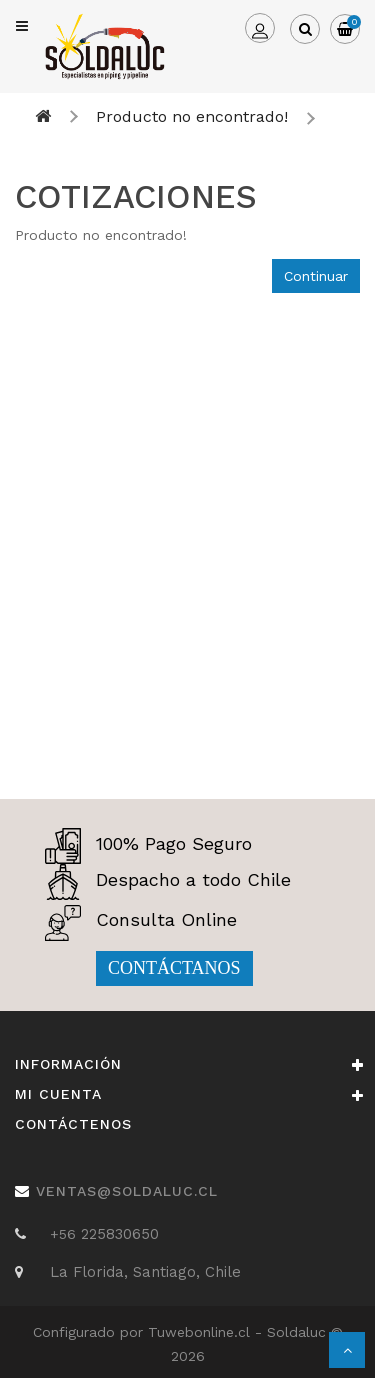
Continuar (316, 276)
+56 (65, 1234)
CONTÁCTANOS (174, 968)
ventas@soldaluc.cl (127, 1191)
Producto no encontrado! (192, 116)
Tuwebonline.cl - (207, 1332)
